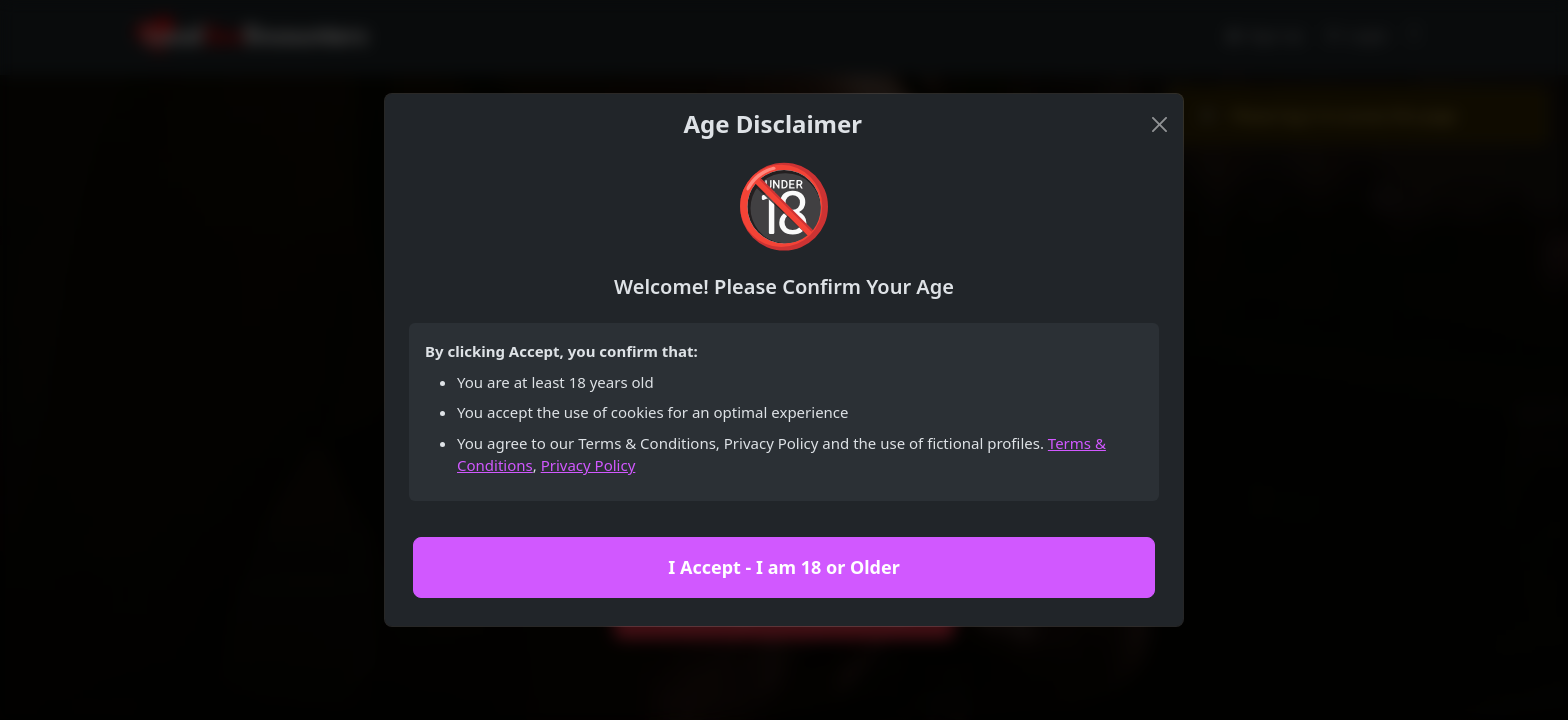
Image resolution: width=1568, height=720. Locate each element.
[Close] (1159, 124)
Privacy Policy (588, 465)
